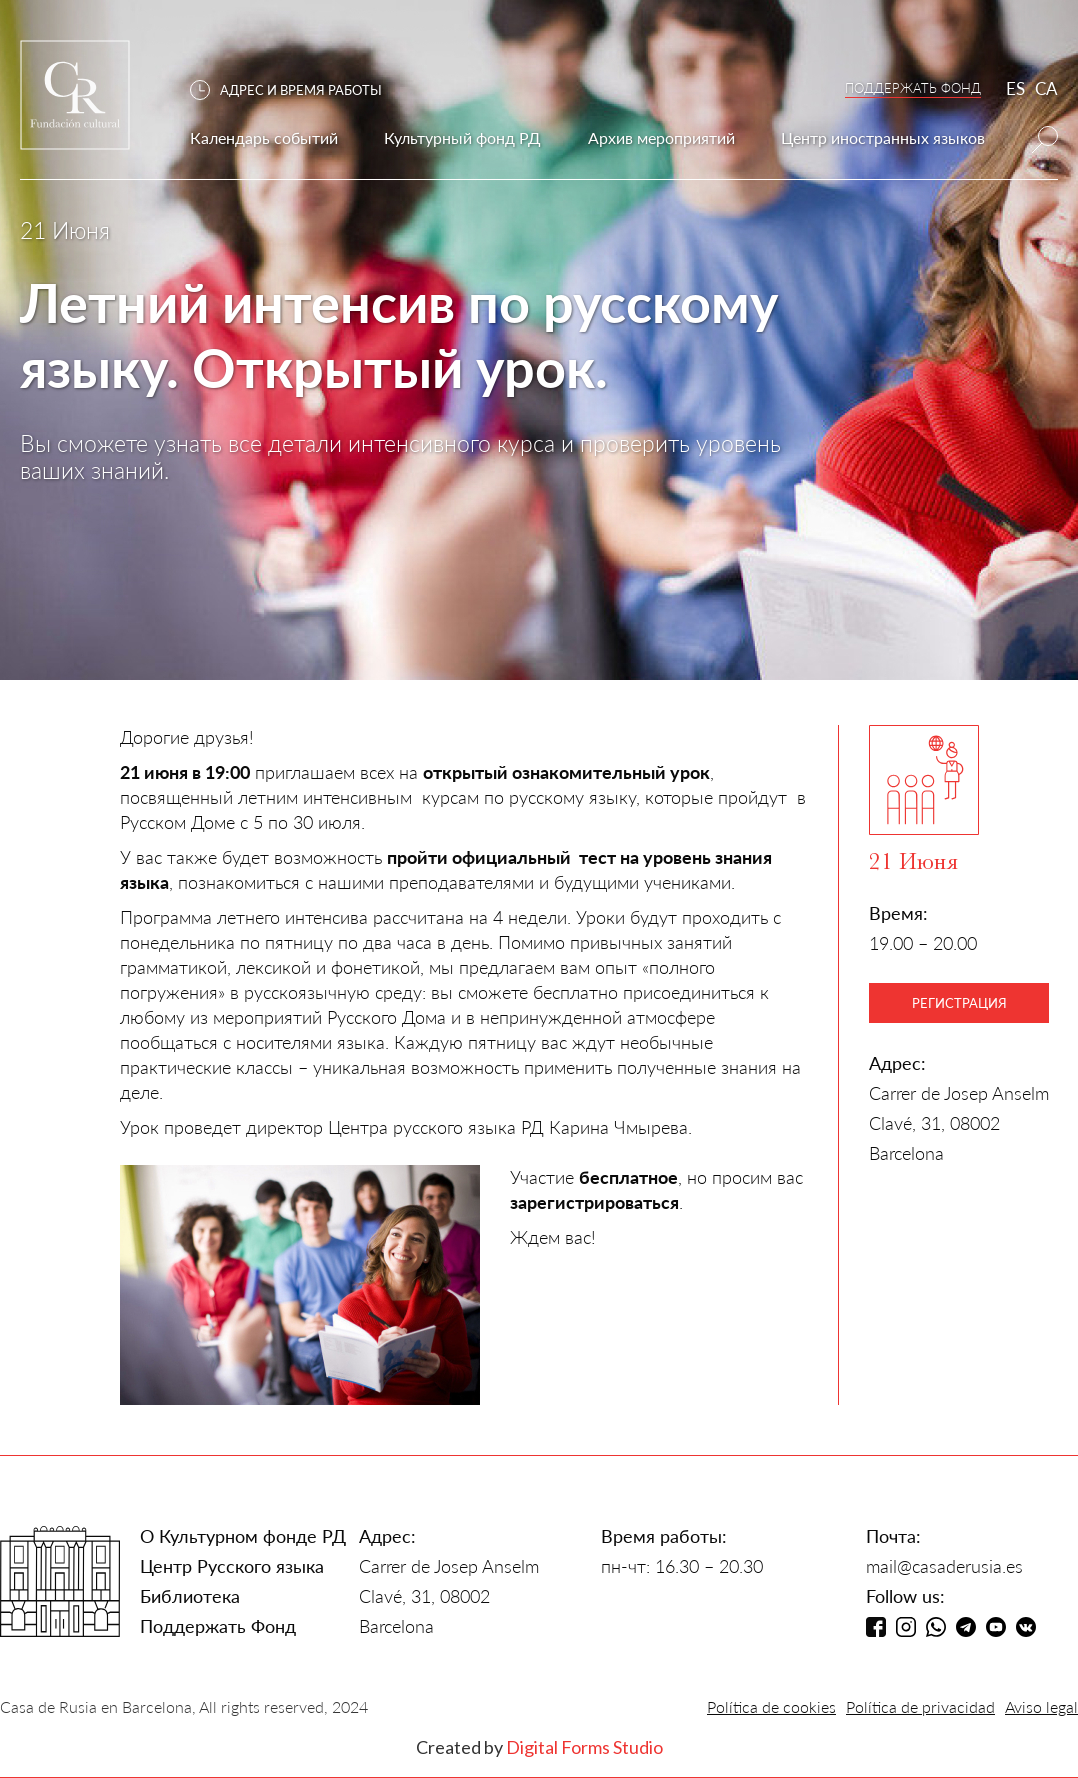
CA (1046, 88)
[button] (296, 90)
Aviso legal (1041, 1706)
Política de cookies (771, 1706)
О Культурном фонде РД (243, 1536)
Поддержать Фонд (218, 1626)
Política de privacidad (920, 1706)
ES (1015, 88)
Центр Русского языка (232, 1566)
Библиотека (190, 1596)
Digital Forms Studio (584, 1747)
